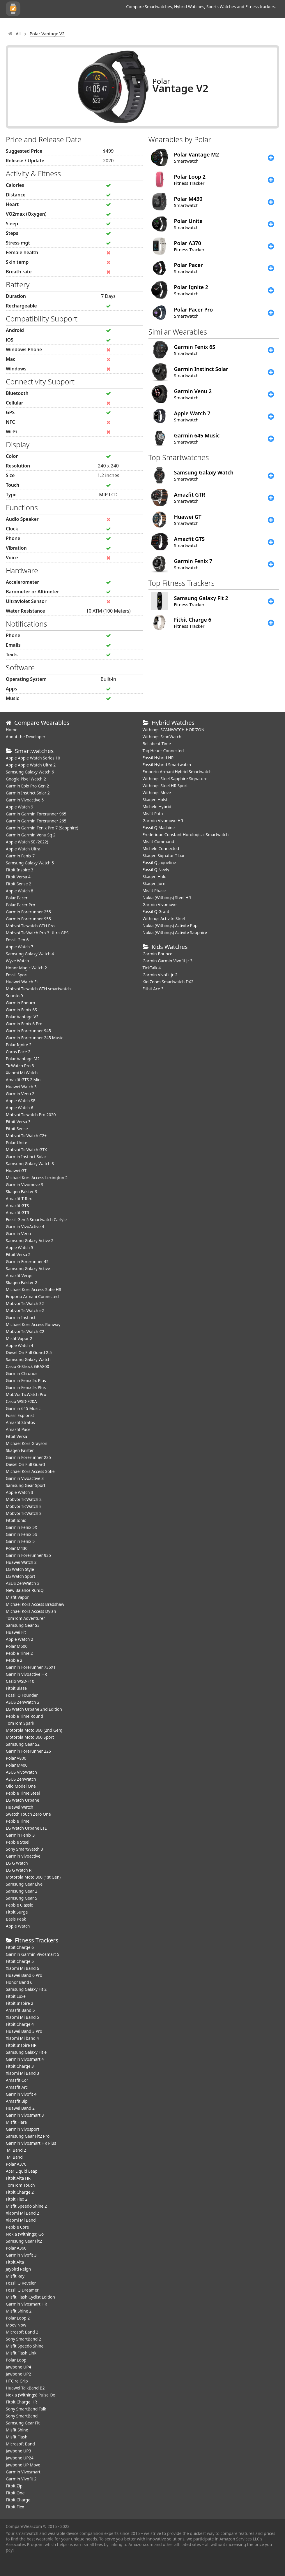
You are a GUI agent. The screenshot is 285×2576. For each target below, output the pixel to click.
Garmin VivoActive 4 (25, 1226)
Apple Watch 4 (19, 1345)
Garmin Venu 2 (20, 1093)
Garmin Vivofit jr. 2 (160, 974)
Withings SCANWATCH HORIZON (174, 729)
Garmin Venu (18, 1233)
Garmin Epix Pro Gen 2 (27, 786)
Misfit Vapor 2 (19, 1338)
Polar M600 (17, 1646)
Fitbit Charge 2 (20, 2192)
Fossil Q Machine (159, 827)
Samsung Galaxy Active (28, 1268)
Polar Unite (16, 1142)
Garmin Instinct (21, 1317)
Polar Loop (16, 2360)
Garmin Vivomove (160, 904)
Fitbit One (15, 2493)
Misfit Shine (17, 2430)
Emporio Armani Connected (32, 1296)
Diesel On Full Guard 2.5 (29, 1352)
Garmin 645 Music (23, 1408)
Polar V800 (16, 1758)
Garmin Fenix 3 (20, 1835)
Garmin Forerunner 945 (28, 1030)
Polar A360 (16, 2248)
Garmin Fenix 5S (21, 1534)
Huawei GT (16, 1170)
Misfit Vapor (17, 1597)
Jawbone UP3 (18, 2451)
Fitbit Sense (17, 1128)
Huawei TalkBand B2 (25, 2388)
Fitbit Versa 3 (18, 1121)
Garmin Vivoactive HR (26, 1674)
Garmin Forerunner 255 (28, 912)
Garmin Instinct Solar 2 (28, 793)
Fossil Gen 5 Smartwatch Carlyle (36, 1219)
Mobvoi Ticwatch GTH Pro (30, 926)
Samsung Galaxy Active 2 (30, 1240)
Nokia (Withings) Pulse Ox (30, 2395)
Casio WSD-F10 (20, 1681)
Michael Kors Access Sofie (30, 1471)
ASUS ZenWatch (21, 1779)
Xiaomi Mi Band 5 (22, 2017)
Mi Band (14, 2157)
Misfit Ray (15, 2276)
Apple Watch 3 (19, 1492)
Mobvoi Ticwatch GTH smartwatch (38, 988)
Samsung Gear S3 (23, 1625)
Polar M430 (17, 1548)
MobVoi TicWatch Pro (26, 1394)
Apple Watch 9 (19, 807)
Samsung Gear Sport (25, 1485)
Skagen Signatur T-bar (164, 855)
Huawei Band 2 (20, 2108)
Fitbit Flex (15, 2507)
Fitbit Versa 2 (18, 1254)
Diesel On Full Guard (25, 1464)
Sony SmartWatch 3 (24, 1849)
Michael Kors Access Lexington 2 (37, 1177)
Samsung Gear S (21, 1898)
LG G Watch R (18, 1870)
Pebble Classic (19, 1905)
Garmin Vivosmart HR (26, 2304)
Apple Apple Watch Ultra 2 (31, 765)
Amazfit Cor (17, 2080)
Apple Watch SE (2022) (27, 842)
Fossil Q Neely (156, 869)
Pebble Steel (17, 1842)
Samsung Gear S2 (23, 1744)
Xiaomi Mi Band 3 (22, 2073)
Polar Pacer (17, 898)
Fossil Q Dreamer (22, 2290)
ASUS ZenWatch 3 (22, 1583)
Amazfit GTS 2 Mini (24, 1079)
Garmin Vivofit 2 (21, 2479)
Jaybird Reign (18, 2269)
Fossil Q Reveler (21, 2283)
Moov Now (16, 2325)
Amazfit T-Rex (19, 1198)
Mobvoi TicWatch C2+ (26, 1135)
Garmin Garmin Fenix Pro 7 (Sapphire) (42, 828)
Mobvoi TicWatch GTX (26, 1149)
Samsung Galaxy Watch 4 (30, 953)
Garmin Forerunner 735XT (31, 1667)
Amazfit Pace (18, 1429)
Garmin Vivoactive (23, 1856)
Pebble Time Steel (23, 1793)
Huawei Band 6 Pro (24, 1975)
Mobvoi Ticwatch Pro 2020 (31, 1114)
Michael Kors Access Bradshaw (35, 1604)
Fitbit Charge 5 (20, 1961)
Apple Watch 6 (19, 1107)
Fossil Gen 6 (17, 940)
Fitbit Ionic (16, 1520)
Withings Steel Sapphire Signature (175, 778)
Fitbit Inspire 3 (19, 870)
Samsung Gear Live (24, 1884)
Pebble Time (17, 1821)
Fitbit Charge (18, 2500)
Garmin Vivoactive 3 (25, 1478)
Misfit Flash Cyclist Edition (30, 2297)
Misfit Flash (16, 2437)
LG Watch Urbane (22, 1800)
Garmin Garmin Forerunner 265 (36, 821)
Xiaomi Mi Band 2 (22, 2213)
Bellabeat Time (157, 743)
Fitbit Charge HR (21, 2402)
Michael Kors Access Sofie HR (33, 1289)
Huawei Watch (19, 1807)
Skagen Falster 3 (21, 1191)
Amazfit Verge (19, 1275)
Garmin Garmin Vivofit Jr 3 (168, 960)
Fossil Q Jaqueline (159, 862)
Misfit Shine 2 (18, 2311)
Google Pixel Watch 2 (26, 779)
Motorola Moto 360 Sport (30, 1737)
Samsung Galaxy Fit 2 (26, 1989)
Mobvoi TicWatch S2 (25, 1303)
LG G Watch (17, 1863)
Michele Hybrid (157, 806)
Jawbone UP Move (23, 2465)
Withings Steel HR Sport (165, 785)
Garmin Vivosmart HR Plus (31, 2143)
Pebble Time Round (24, 1716)
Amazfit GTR (17, 1212)
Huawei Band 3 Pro (24, 2031)
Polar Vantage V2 (22, 1016)
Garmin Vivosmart (23, 2472)
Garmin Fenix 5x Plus (26, 1380)
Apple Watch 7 (19, 946)
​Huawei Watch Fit (22, 981)
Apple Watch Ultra (23, 849)
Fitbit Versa (16, 1436)
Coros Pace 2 (18, 1051)
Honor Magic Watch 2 (26, 967)
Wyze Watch (17, 960)
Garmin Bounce (157, 953)
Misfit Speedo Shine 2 (26, 2206)
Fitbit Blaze (16, 1688)
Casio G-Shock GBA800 (27, 1366)
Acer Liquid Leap (22, 2171)
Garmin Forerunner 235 (28, 1457)
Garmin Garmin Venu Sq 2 (31, 835)
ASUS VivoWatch (21, 1772)
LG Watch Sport (20, 1576)
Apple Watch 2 (19, 1639)
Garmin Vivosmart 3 (25, 2115)
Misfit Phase (154, 890)
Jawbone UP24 (19, 2458)
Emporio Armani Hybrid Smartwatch (177, 771)
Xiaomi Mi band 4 (22, 2038)
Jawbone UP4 (18, 2367)
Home (11, 729)
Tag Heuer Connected (163, 750)
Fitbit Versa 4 (18, 877)
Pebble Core (17, 2227)
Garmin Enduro (20, 1002)
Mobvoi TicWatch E (24, 1506)
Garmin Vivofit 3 (21, 2255)
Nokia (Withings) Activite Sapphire (175, 932)
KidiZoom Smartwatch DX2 (168, 981)
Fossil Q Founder (22, 1695)
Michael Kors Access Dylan (31, 1611)
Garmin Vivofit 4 (21, 2094)
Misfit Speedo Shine (24, 2346)
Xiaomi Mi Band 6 (22, 1968)
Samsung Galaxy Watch (28, 1359)
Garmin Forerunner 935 (28, 1555)
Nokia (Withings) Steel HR (167, 897)
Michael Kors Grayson (26, 1443)
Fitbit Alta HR (18, 2178)
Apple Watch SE (20, 1100)
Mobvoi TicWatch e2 (25, 1310)
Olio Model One (21, 1786)
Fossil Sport (17, 974)
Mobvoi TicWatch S (24, 1513)
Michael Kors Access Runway (33, 1324)
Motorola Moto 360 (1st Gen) (33, 1877)
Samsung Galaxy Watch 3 (30, 1163)
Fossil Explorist (20, 1415)
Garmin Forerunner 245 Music (34, 1037)
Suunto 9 (14, 995)
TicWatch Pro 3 (20, 1065)
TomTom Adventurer (25, 1618)
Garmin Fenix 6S (21, 1009)
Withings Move (157, 792)
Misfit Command (158, 841)
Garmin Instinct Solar (26, 1156)
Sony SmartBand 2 (23, 2339)
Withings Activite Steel (164, 918)
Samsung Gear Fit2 (24, 2241)
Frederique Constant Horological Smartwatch (186, 834)
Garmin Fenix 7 (20, 856)
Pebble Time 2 (19, 1653)
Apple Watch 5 (19, 1247)
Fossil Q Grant (156, 911)
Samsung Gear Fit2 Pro (27, 2136)
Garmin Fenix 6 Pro (24, 1023)
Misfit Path (153, 813)
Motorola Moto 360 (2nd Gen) (34, 1730)
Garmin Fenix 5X (21, 1527)
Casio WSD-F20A (21, 1401)
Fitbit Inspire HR (21, 2045)
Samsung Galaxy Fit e (26, 2052)
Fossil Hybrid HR (158, 757)
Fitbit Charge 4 (20, 2024)
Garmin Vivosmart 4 (25, 2059)
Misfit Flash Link (21, 2353)
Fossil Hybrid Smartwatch (167, 764)
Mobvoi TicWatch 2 (24, 1499)
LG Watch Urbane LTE (26, 1828)
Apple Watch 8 (19, 891)
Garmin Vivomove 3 (24, 1184)
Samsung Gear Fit (23, 2423)
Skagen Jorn (154, 883)
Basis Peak (16, 1919)
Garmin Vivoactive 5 (25, 800)
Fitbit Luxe (16, 1996)
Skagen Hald (155, 876)
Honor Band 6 (19, 1982)
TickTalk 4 (152, 967)
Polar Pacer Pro (20, 905)
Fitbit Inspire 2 (19, 2003)
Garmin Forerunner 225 (28, 1751)
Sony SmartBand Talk (26, 2409)
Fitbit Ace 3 (153, 988)
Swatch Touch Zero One (28, 1814)
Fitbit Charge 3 (20, 2066)
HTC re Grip (17, 2381)
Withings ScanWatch (162, 736)
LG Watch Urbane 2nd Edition (34, 1709)
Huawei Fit (16, 1632)
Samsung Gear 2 (21, 1891)
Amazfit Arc (17, 2087)
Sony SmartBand (22, 2416)
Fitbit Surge (17, 1912)
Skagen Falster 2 (21, 1282)
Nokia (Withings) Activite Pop (170, 925)
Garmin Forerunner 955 (28, 919)
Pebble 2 (14, 1660)
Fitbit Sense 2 (18, 884)
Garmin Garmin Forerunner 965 (36, 814)
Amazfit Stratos (20, 1422)
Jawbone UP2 (18, 2374)
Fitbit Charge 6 (20, 1947)
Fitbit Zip (14, 2486)
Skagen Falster (20, 1450)
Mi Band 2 (16, 2150)
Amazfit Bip (17, 2101)
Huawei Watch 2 (21, 1562)
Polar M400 (17, 1765)
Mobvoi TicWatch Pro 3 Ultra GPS (37, 933)
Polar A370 (16, 2164)
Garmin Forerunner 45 (27, 1261)
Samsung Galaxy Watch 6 (30, 772)
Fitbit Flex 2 (16, 2199)
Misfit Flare (16, 2122)
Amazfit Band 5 (20, 2010)
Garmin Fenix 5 (20, 1541)
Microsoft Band (20, 2444)
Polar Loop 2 (18, 2318)
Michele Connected (161, 848)
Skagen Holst (155, 799)
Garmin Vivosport (22, 2129)
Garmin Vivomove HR (163, 820)
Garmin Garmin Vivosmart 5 (32, 1954)
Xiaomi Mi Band (21, 2220)
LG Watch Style (20, 1569)
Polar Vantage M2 (23, 1058)
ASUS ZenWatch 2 (22, 1702)
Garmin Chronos (21, 1373)
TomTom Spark (20, 1723)
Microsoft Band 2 (22, 2332)
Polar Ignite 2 (18, 1044)
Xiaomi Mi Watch (22, 1072)
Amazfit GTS (17, 1205)
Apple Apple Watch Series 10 (33, 758)
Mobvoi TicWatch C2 (25, 1331)
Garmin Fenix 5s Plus (26, 1387)
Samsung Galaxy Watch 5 (30, 863)
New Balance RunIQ (25, 1590)
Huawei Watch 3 (21, 1086)
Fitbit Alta (15, 2262)
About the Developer (25, 736)
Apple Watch (18, 1926)
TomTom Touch (20, 2185)
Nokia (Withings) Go (25, 2234)
